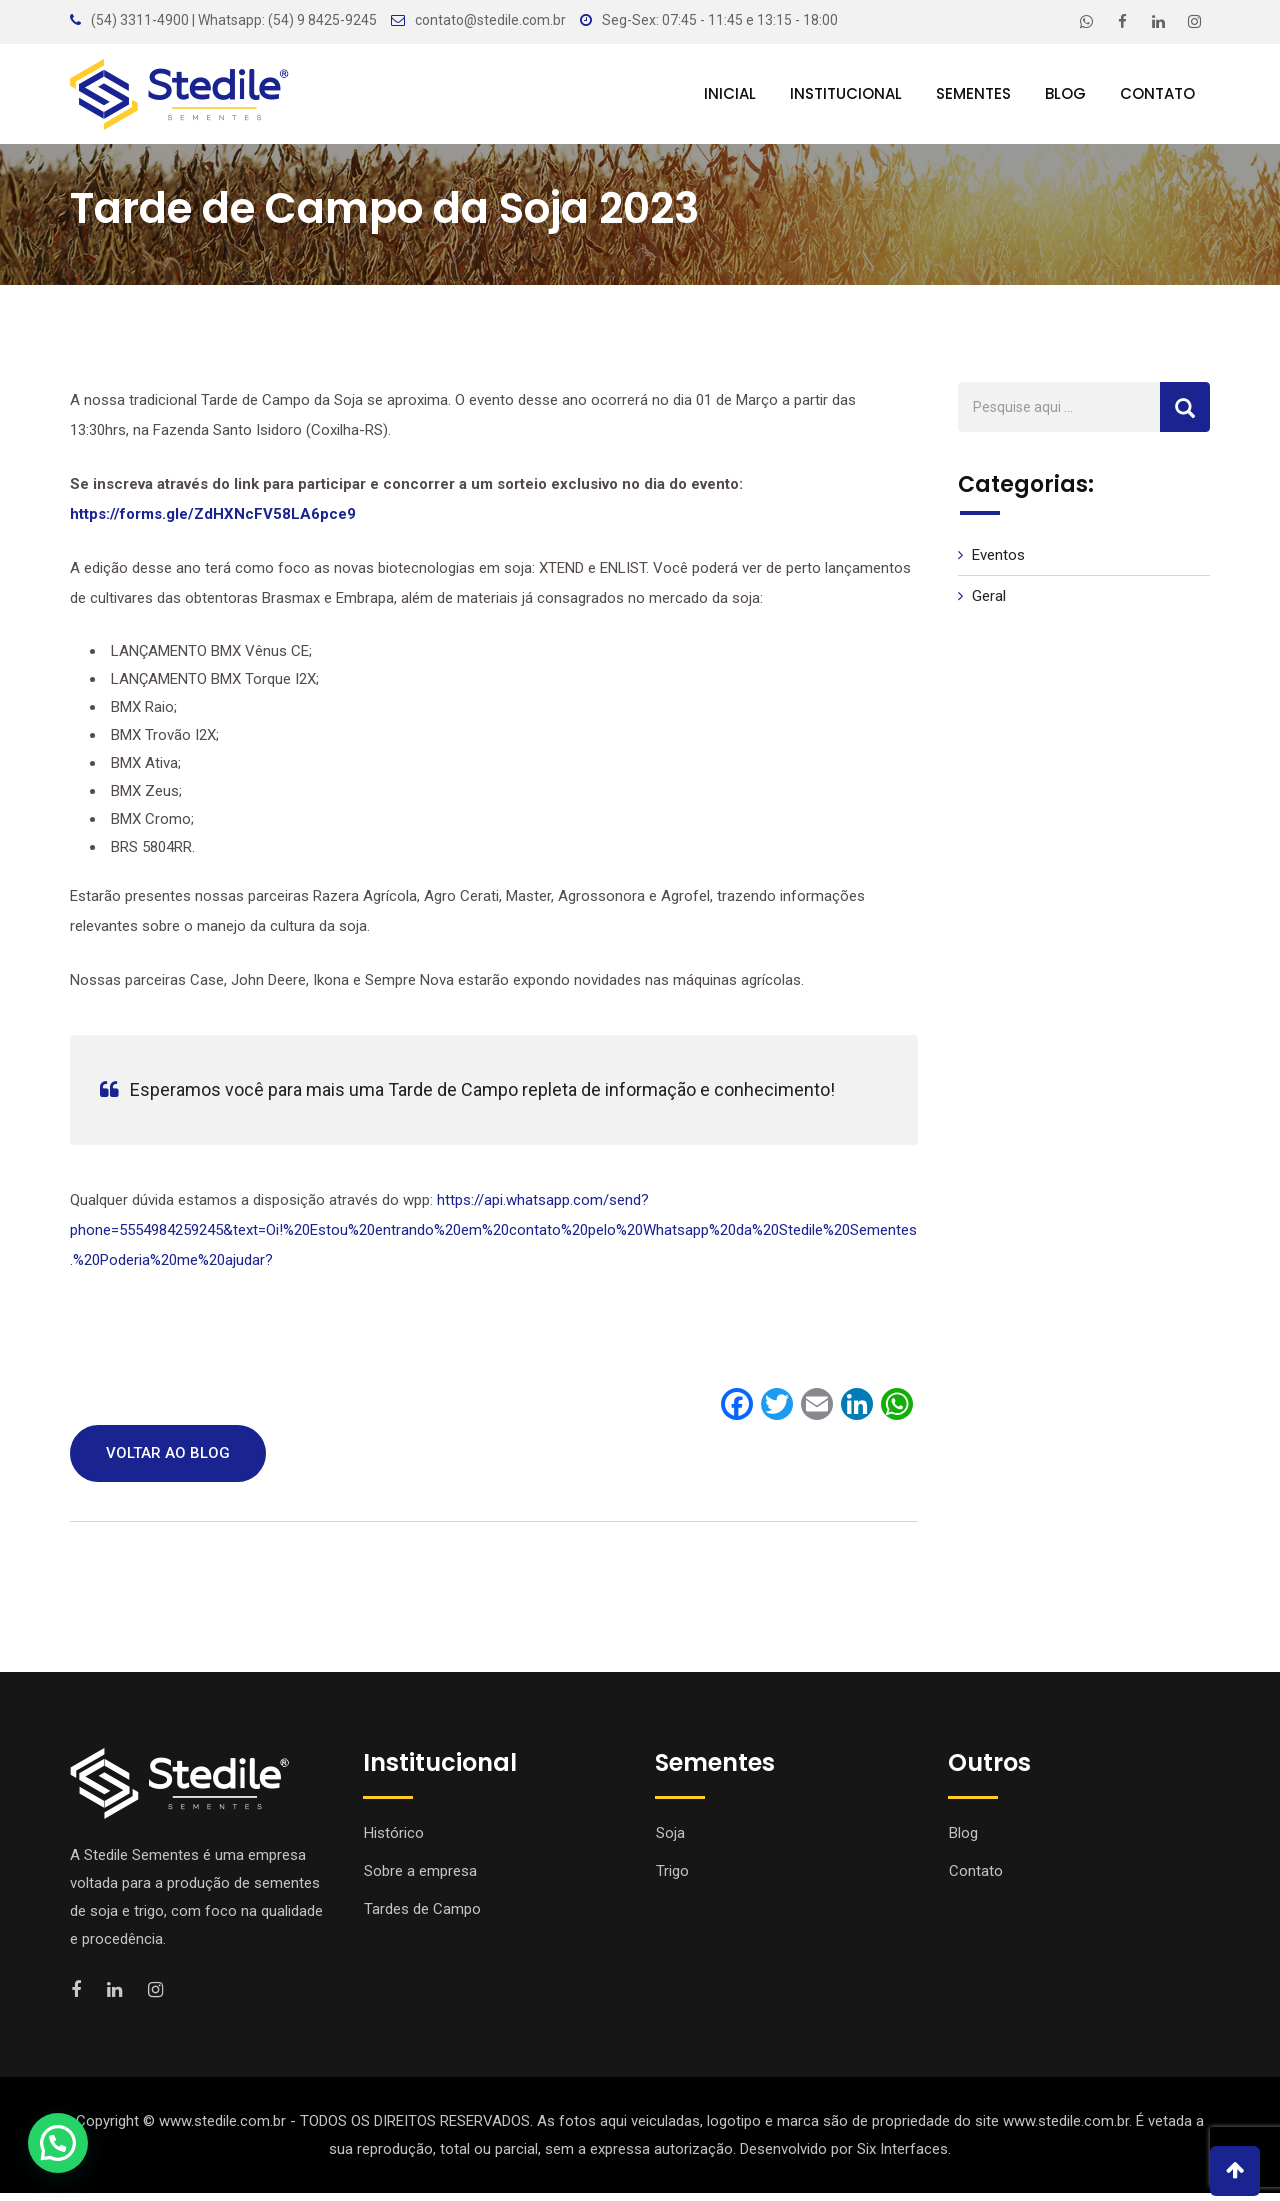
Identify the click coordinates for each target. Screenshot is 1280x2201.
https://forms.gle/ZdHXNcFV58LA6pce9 (215, 522)
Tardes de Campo (422, 1917)
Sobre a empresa (420, 1879)
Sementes (973, 93)
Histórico (394, 1841)
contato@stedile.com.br (490, 20)
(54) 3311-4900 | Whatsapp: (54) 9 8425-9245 (234, 20)
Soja (670, 1841)
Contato (1157, 93)
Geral (989, 604)
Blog (1065, 93)
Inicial (730, 93)
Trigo (672, 1879)
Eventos (998, 563)
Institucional (846, 93)
